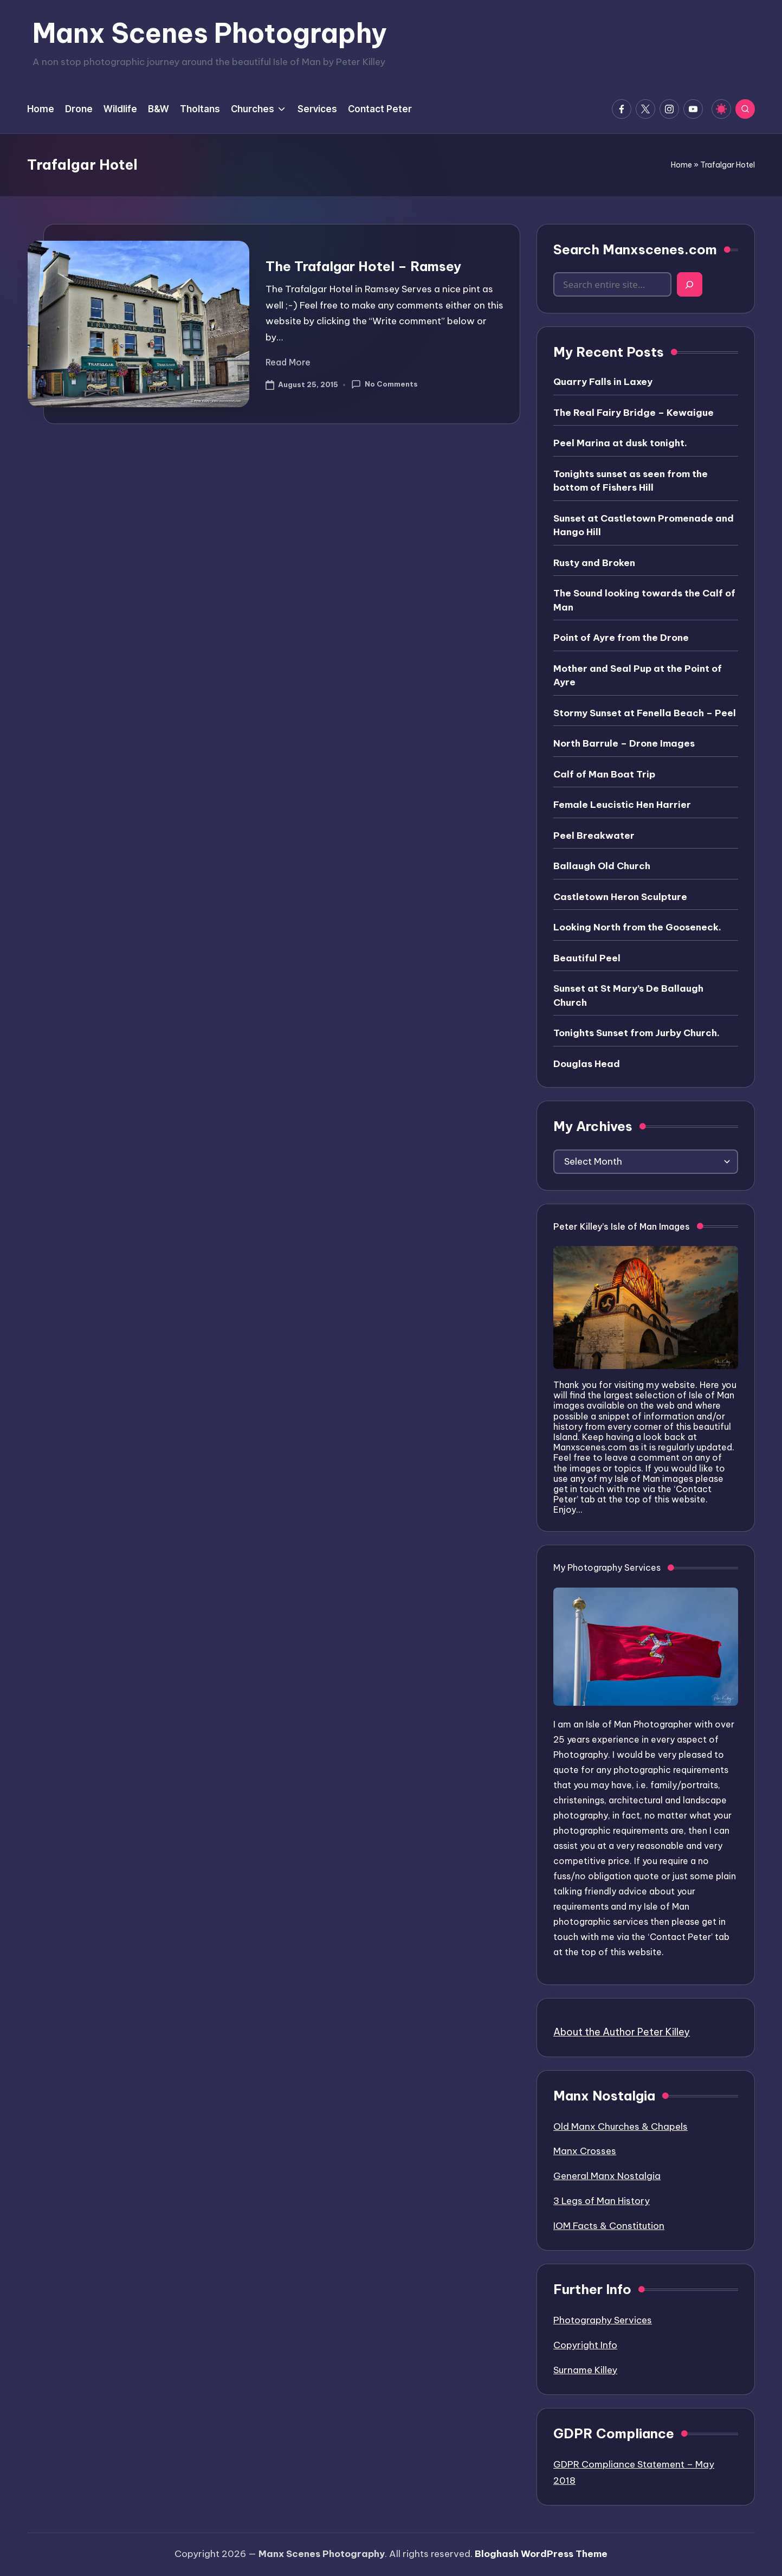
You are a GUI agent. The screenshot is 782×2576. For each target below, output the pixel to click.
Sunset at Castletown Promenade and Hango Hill (643, 525)
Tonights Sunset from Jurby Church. (636, 1033)
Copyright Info (585, 2345)
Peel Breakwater (594, 835)
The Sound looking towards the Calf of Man (644, 600)
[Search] (689, 284)
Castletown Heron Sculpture (620, 897)
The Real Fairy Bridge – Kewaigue (633, 413)
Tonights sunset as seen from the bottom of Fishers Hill (630, 481)
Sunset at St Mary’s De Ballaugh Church (628, 995)
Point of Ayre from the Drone (621, 638)
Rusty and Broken (594, 563)
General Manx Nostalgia (607, 2176)
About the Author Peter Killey (621, 2032)
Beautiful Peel (587, 958)
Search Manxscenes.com (635, 249)
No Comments (384, 384)
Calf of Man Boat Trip (604, 774)
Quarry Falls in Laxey (602, 382)
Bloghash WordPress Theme (541, 2554)
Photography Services (602, 2320)
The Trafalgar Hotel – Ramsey (363, 266)
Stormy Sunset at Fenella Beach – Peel (644, 713)
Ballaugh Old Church (601, 866)
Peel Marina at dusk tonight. (620, 443)
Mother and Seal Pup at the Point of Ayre (637, 676)
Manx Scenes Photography (210, 33)
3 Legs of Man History (601, 2201)
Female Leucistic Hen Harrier (622, 805)
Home (681, 165)
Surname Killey (585, 2370)
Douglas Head (586, 1064)
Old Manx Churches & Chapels (620, 2126)
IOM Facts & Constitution (608, 2226)
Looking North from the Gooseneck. (637, 927)
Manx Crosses (584, 2151)
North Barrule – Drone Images (624, 743)
